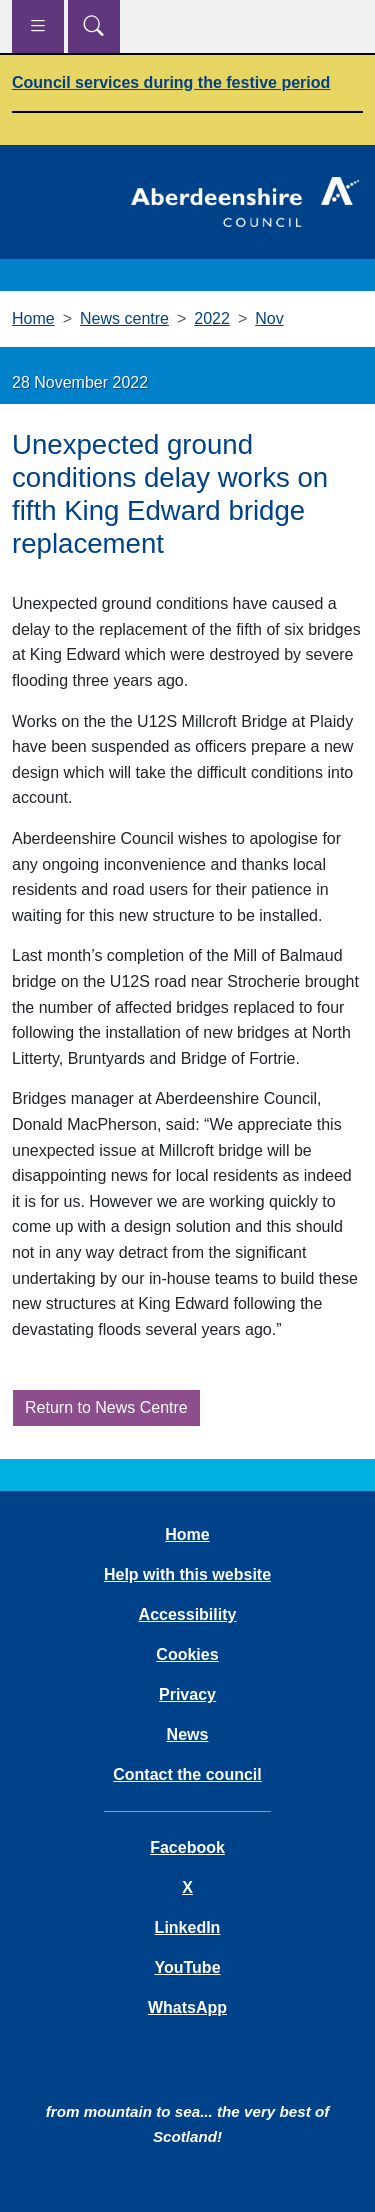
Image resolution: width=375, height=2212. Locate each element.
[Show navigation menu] (38, 26)
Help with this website (187, 1574)
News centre (124, 318)
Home (33, 318)
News (188, 1734)
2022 (212, 318)
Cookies (187, 1654)
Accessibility (188, 1614)
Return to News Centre (106, 1407)
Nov (269, 318)
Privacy (187, 1694)
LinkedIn (188, 1927)
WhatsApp (187, 2007)
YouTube (187, 1967)
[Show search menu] (94, 26)
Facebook (187, 1847)
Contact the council (187, 1774)
